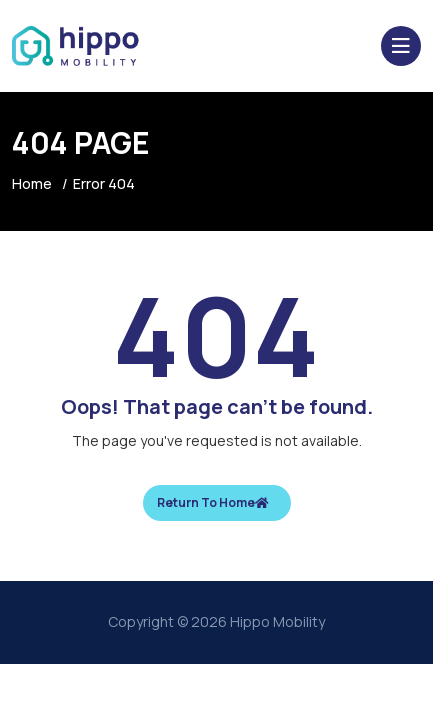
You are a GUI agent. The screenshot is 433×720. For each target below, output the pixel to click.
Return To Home (213, 502)
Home (32, 183)
